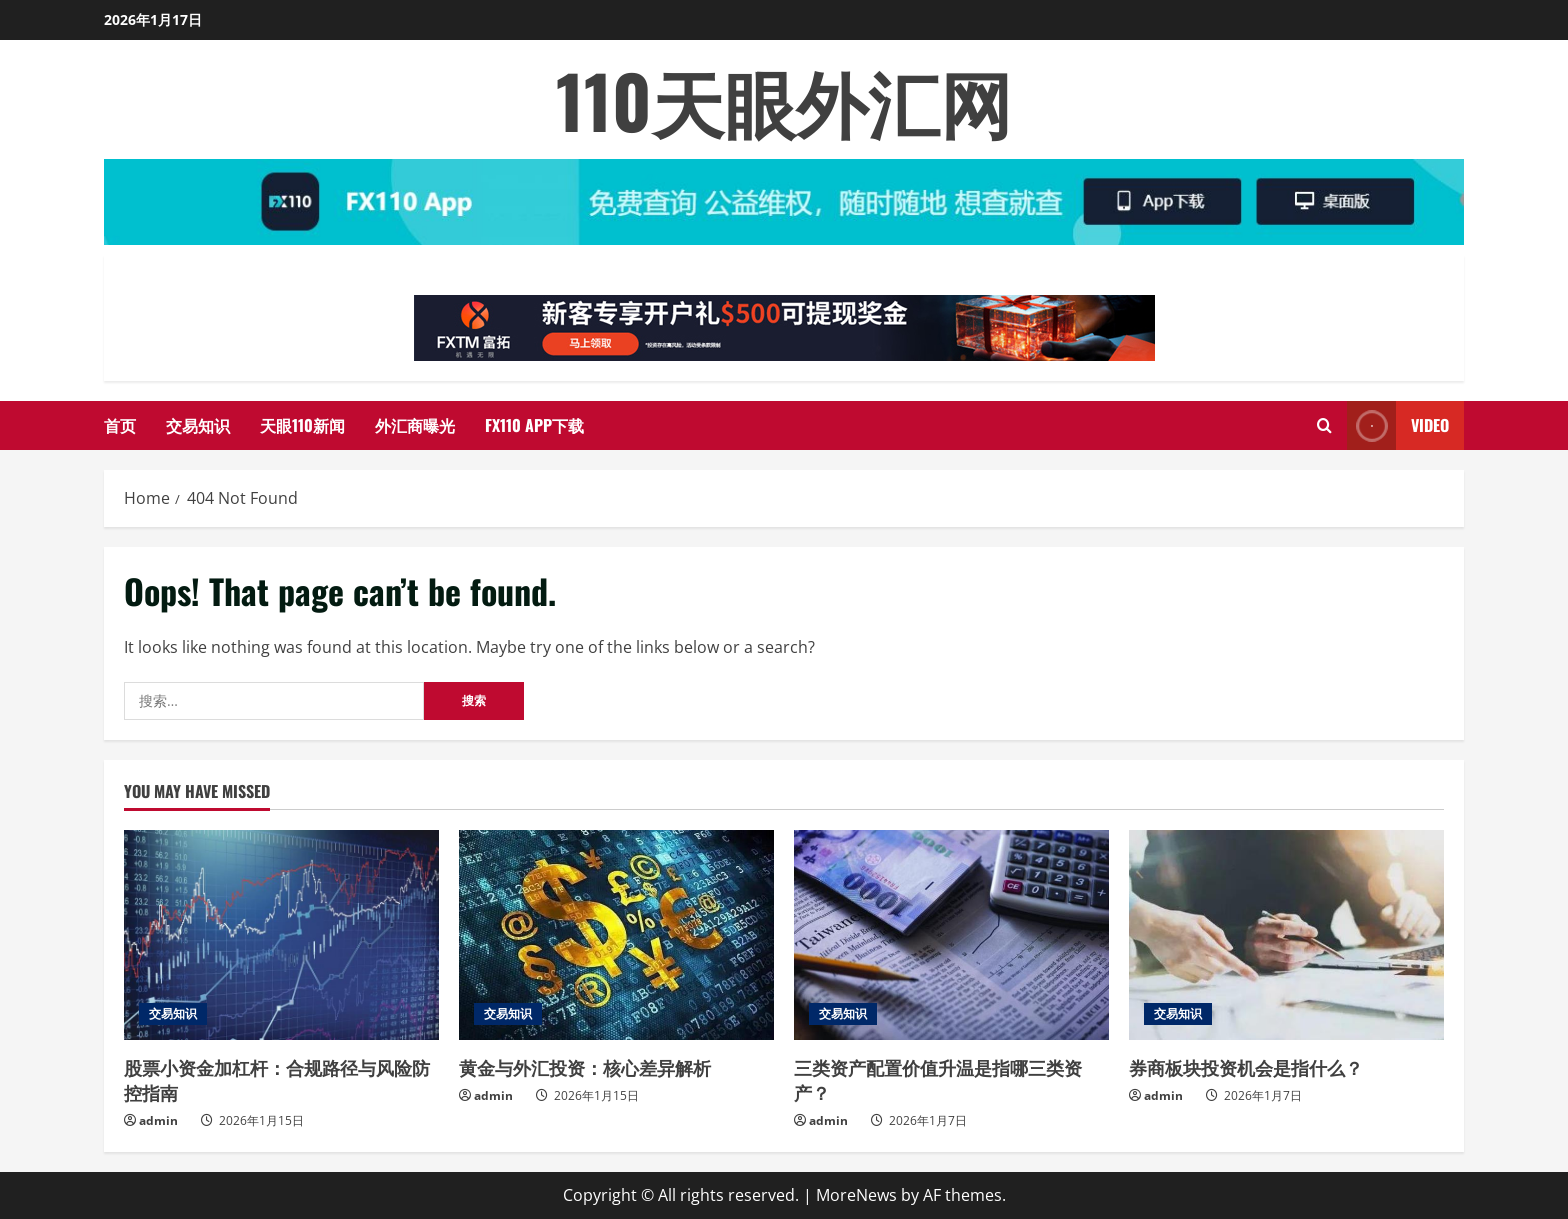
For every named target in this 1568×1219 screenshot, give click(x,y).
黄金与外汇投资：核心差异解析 (585, 1067)
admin (158, 1120)
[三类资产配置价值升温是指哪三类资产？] (951, 935)
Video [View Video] (1398, 425)
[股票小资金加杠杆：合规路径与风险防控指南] (281, 935)
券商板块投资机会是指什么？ (1246, 1067)
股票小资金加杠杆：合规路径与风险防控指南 (277, 1079)
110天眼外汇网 (784, 99)
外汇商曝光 (415, 425)
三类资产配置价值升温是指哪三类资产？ (938, 1079)
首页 (120, 425)
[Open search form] (1324, 425)
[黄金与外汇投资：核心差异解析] (616, 935)
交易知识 (198, 425)
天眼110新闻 (302, 425)
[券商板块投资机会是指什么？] (1286, 935)
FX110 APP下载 (534, 425)
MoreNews (856, 1195)
